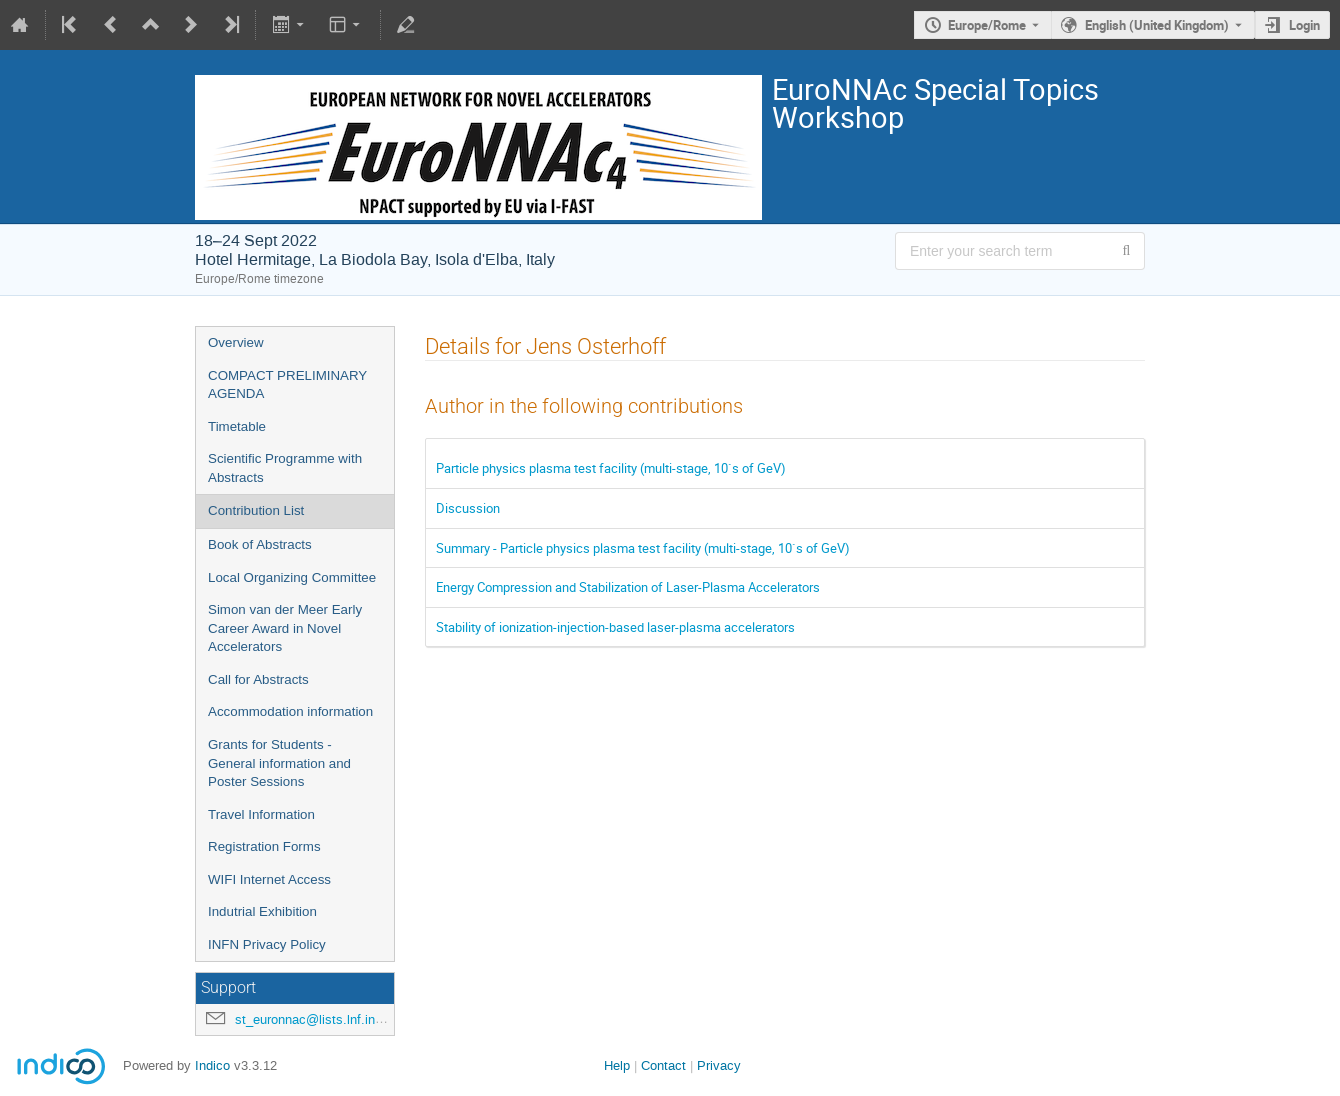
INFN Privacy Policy (267, 944)
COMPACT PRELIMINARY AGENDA (287, 385)
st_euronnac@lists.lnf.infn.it (316, 1019)
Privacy (719, 1065)
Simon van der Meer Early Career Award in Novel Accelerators (285, 628)
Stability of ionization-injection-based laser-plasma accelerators (615, 627)
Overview (236, 342)
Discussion (468, 508)
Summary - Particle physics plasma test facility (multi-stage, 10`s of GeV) (643, 548)
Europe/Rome (987, 25)
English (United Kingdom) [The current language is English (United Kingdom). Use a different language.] (1157, 25)
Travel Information (261, 814)
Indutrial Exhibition (262, 911)
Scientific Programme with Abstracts (285, 468)
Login (1304, 25)
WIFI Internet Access (269, 879)
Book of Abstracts (260, 544)
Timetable (237, 426)
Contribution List (256, 510)
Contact (663, 1065)
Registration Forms (264, 846)
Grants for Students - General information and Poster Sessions (279, 763)
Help (617, 1065)
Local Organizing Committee (292, 577)
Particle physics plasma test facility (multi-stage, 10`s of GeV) (611, 468)
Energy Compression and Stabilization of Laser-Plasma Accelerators (628, 587)
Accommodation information (290, 711)
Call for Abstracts (258, 679)
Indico (212, 1065)
